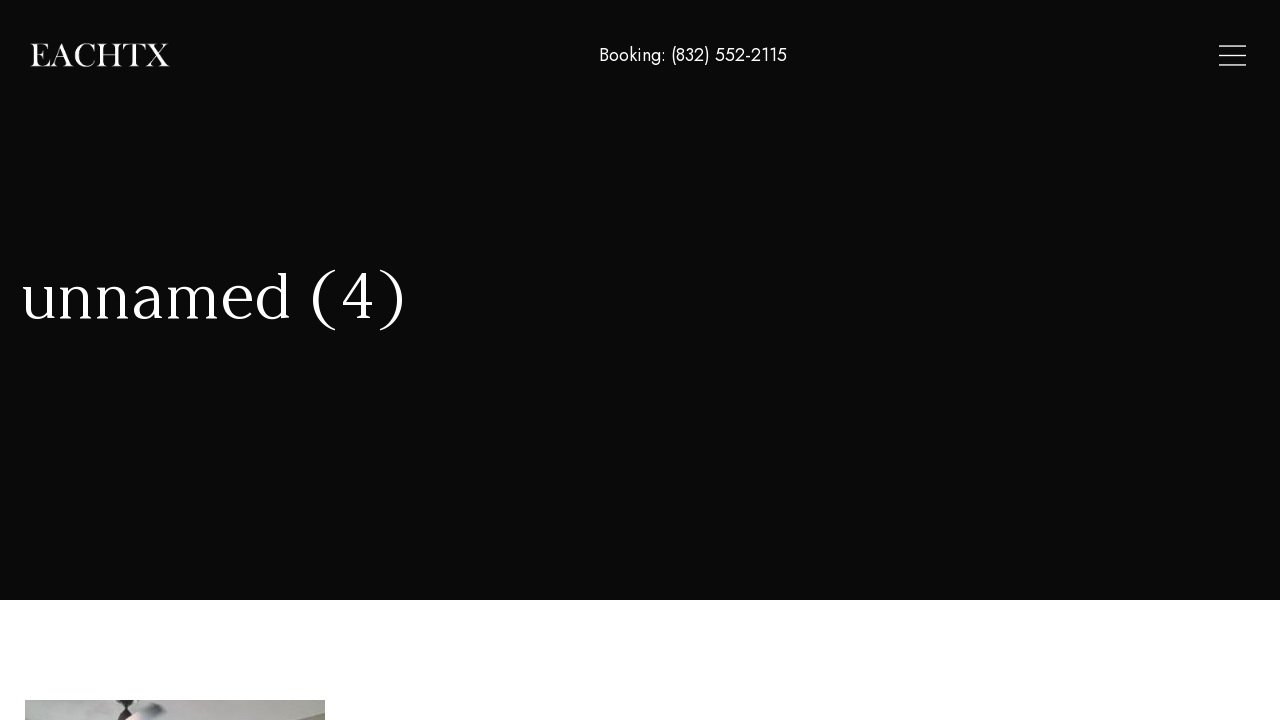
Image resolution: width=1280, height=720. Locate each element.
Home (916, 56)
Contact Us (1200, 56)
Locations (1001, 56)
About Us (1098, 56)
